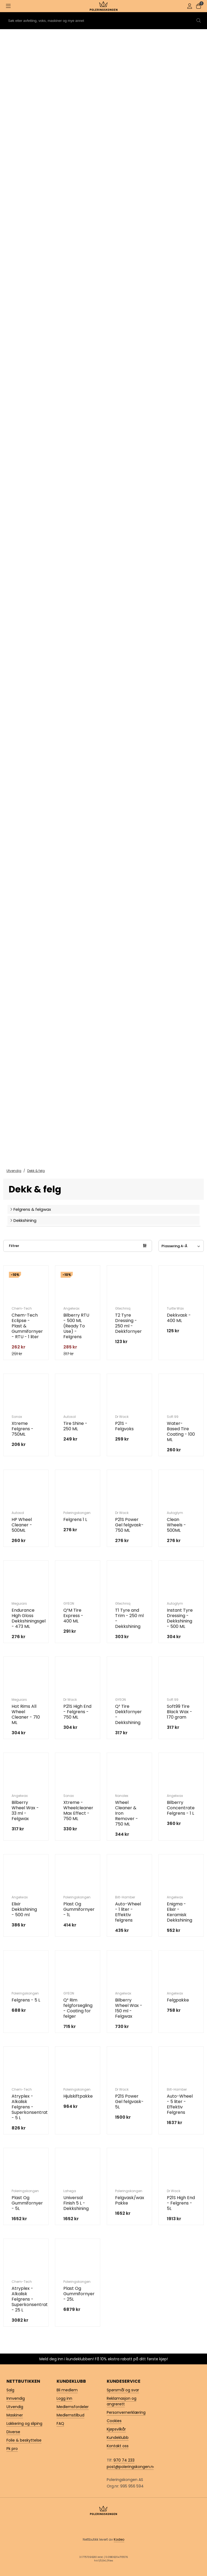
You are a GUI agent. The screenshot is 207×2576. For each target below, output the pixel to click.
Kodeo (119, 2539)
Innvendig (15, 2398)
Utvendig (13, 1170)
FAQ (60, 2423)
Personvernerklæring (126, 2412)
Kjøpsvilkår (116, 2429)
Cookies (114, 2420)
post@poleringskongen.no (131, 2466)
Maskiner (14, 2415)
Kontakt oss (118, 2446)
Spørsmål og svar (123, 2390)
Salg (10, 2390)
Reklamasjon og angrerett (121, 2401)
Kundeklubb (118, 2437)
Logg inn (64, 2398)
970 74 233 (123, 2460)
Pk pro (12, 2448)
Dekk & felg (36, 1170)
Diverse (13, 2432)
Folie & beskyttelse (24, 2440)
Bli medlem (67, 2390)
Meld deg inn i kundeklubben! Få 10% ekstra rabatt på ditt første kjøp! (103, 2359)
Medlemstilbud (70, 2415)
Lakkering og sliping (24, 2423)
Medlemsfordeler (73, 2406)
